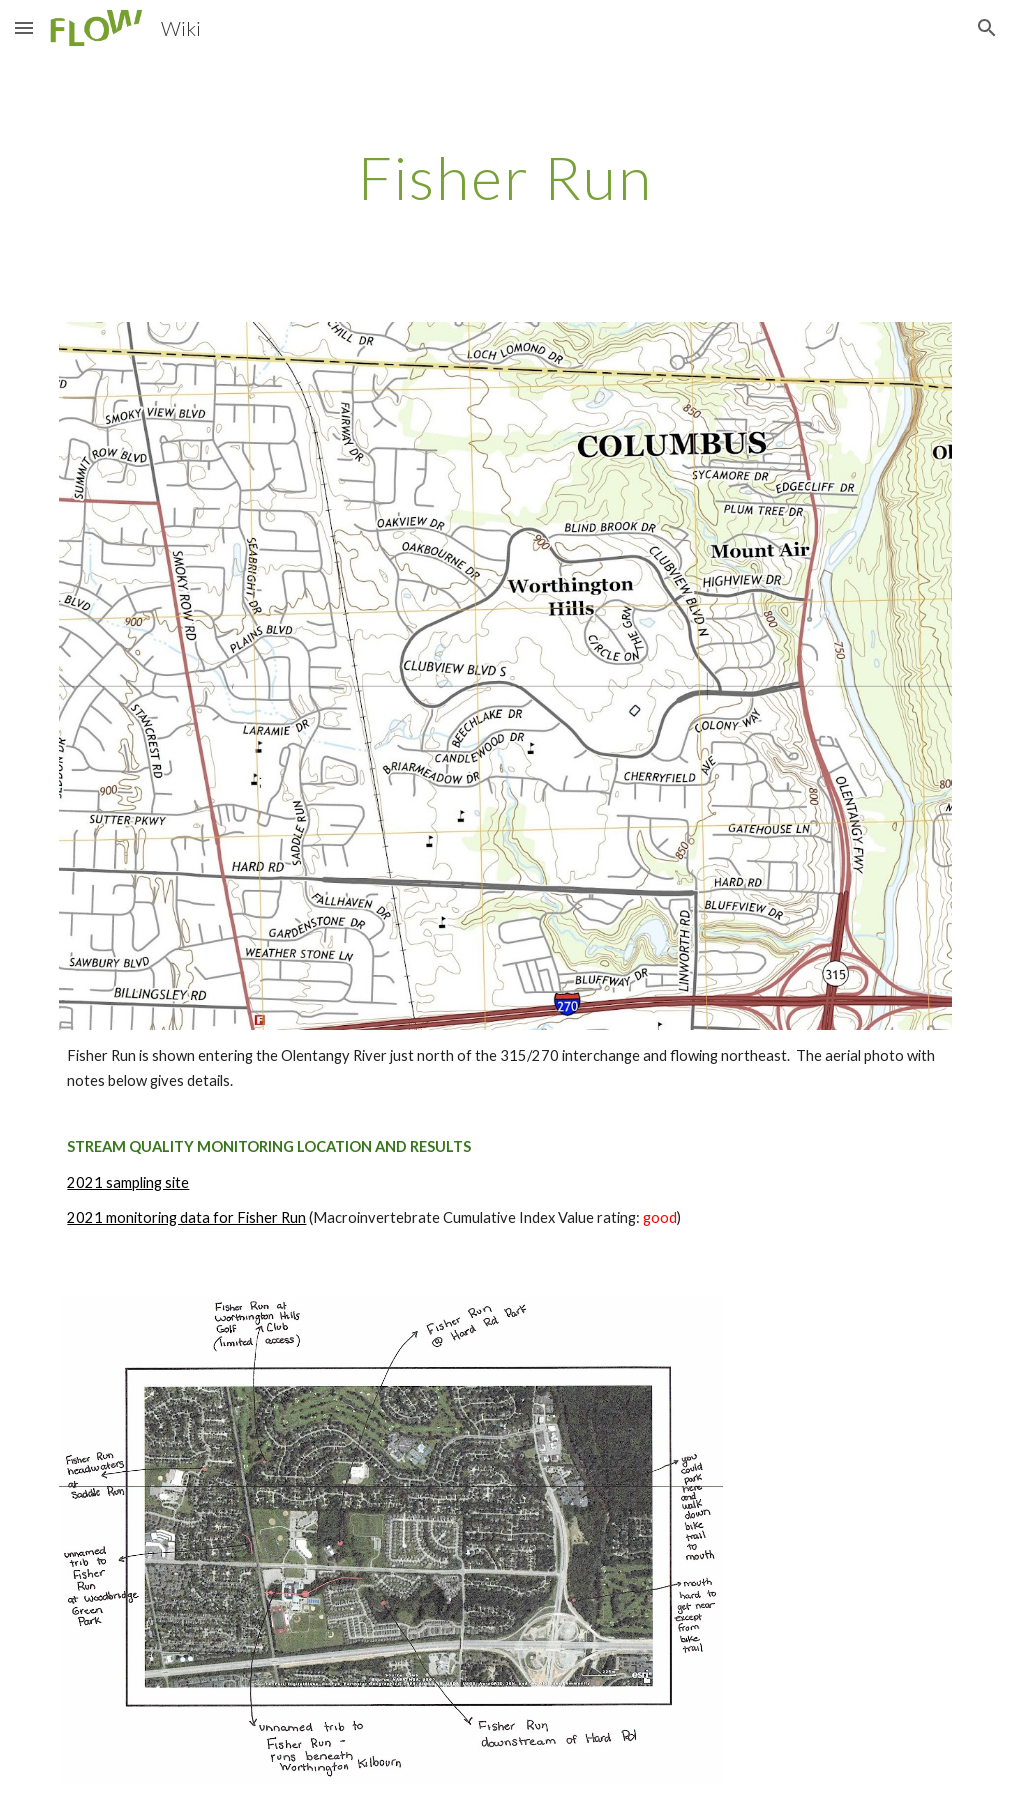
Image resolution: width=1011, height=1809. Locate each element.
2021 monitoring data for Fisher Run (186, 1217)
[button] (24, 27)
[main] (505, 177)
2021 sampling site (128, 1182)
